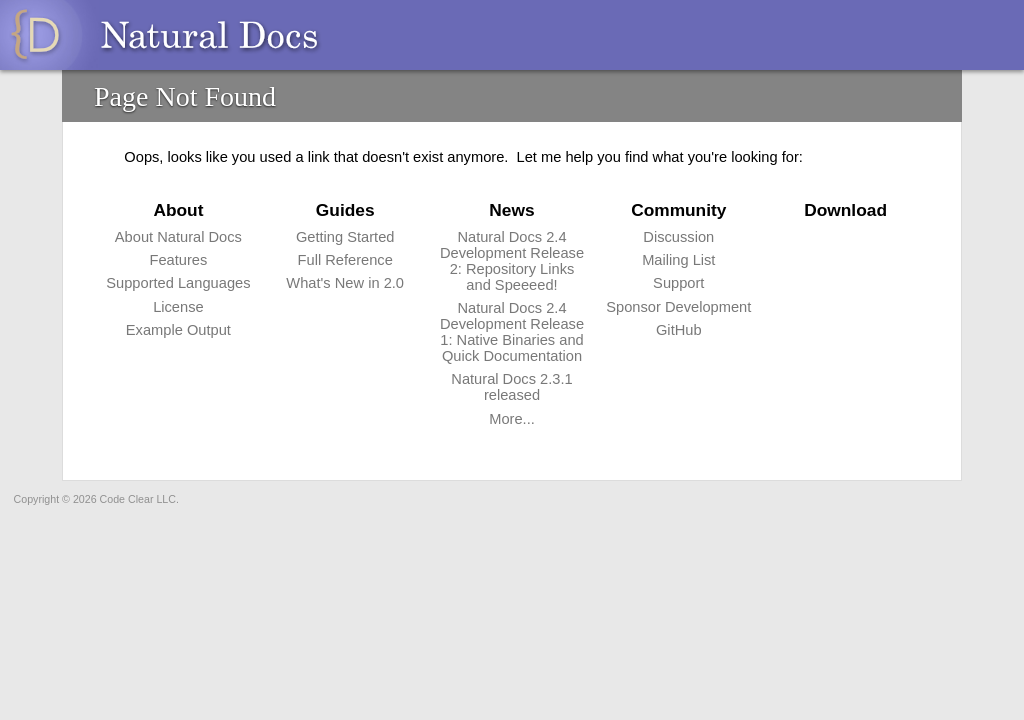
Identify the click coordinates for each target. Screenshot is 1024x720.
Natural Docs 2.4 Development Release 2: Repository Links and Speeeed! (512, 261)
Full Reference (345, 260)
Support (678, 283)
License (178, 307)
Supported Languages (178, 283)
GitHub (679, 330)
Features (178, 260)
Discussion (678, 237)
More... (512, 419)
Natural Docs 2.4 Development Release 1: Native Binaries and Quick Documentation (512, 332)
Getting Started (345, 237)
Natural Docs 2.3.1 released (511, 387)
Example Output (178, 330)
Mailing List (678, 260)
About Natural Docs (178, 237)
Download (845, 210)
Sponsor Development (678, 307)
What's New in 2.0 (345, 283)
